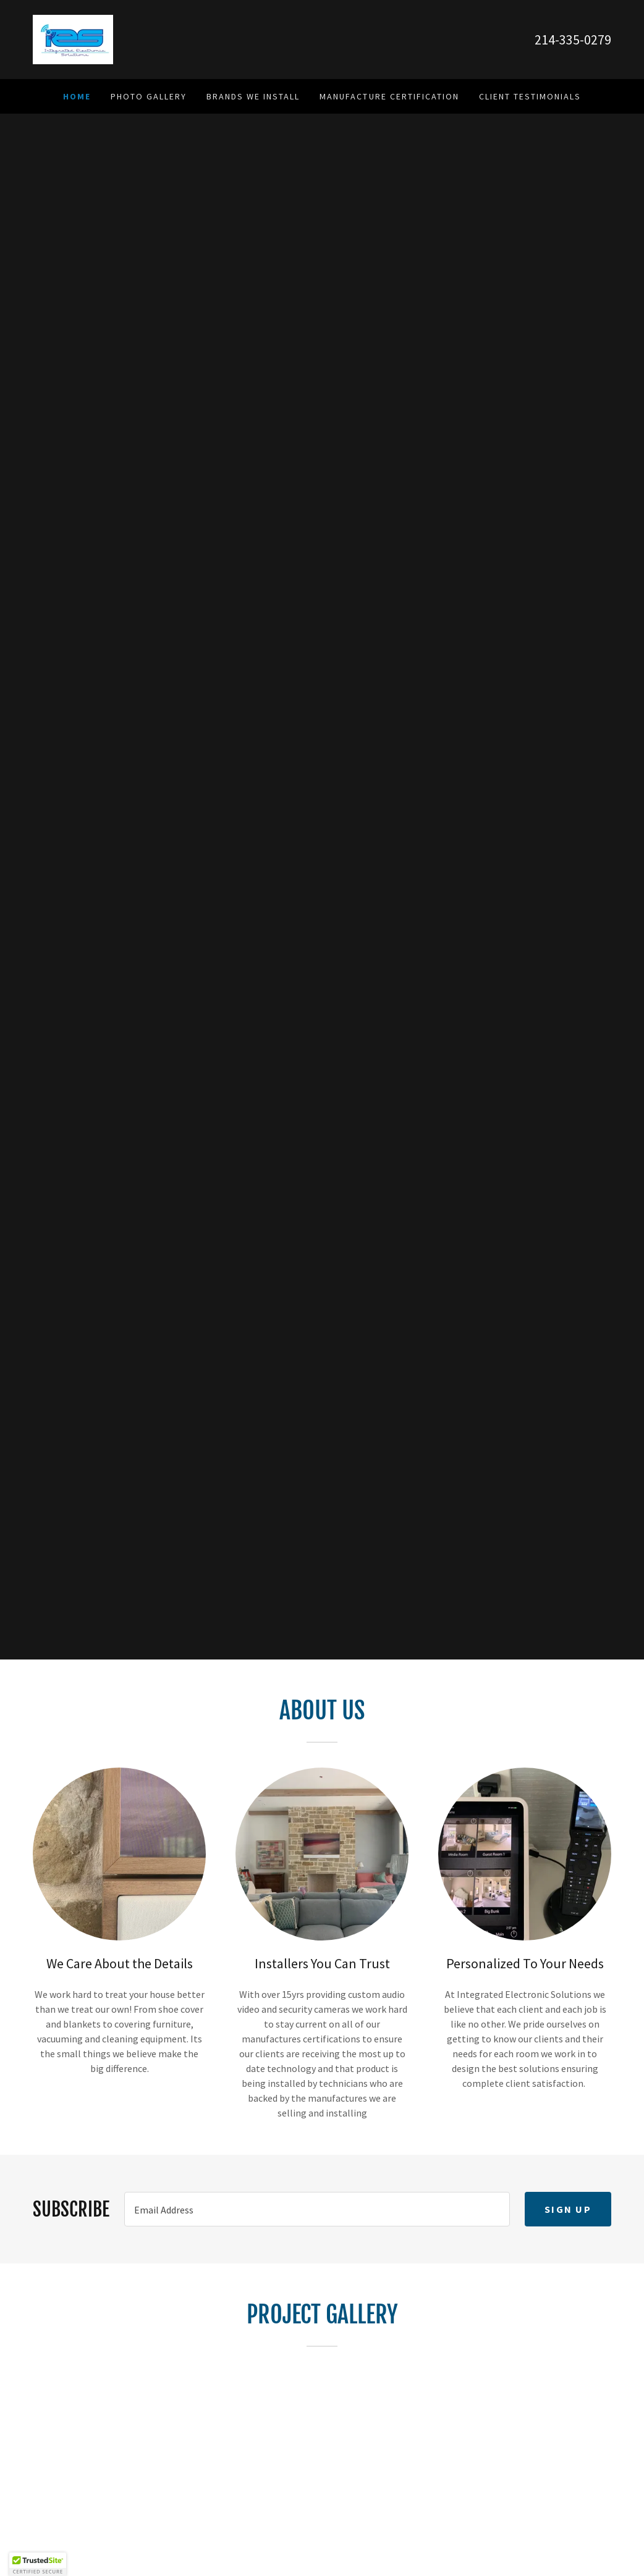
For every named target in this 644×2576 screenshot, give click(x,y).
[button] (37, 2564)
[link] (73, 38)
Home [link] (77, 96)
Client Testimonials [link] (530, 96)
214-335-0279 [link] (573, 39)
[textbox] (317, 2209)
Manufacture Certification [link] (389, 96)
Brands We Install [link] (253, 96)
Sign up (567, 2209)
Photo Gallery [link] (149, 96)
